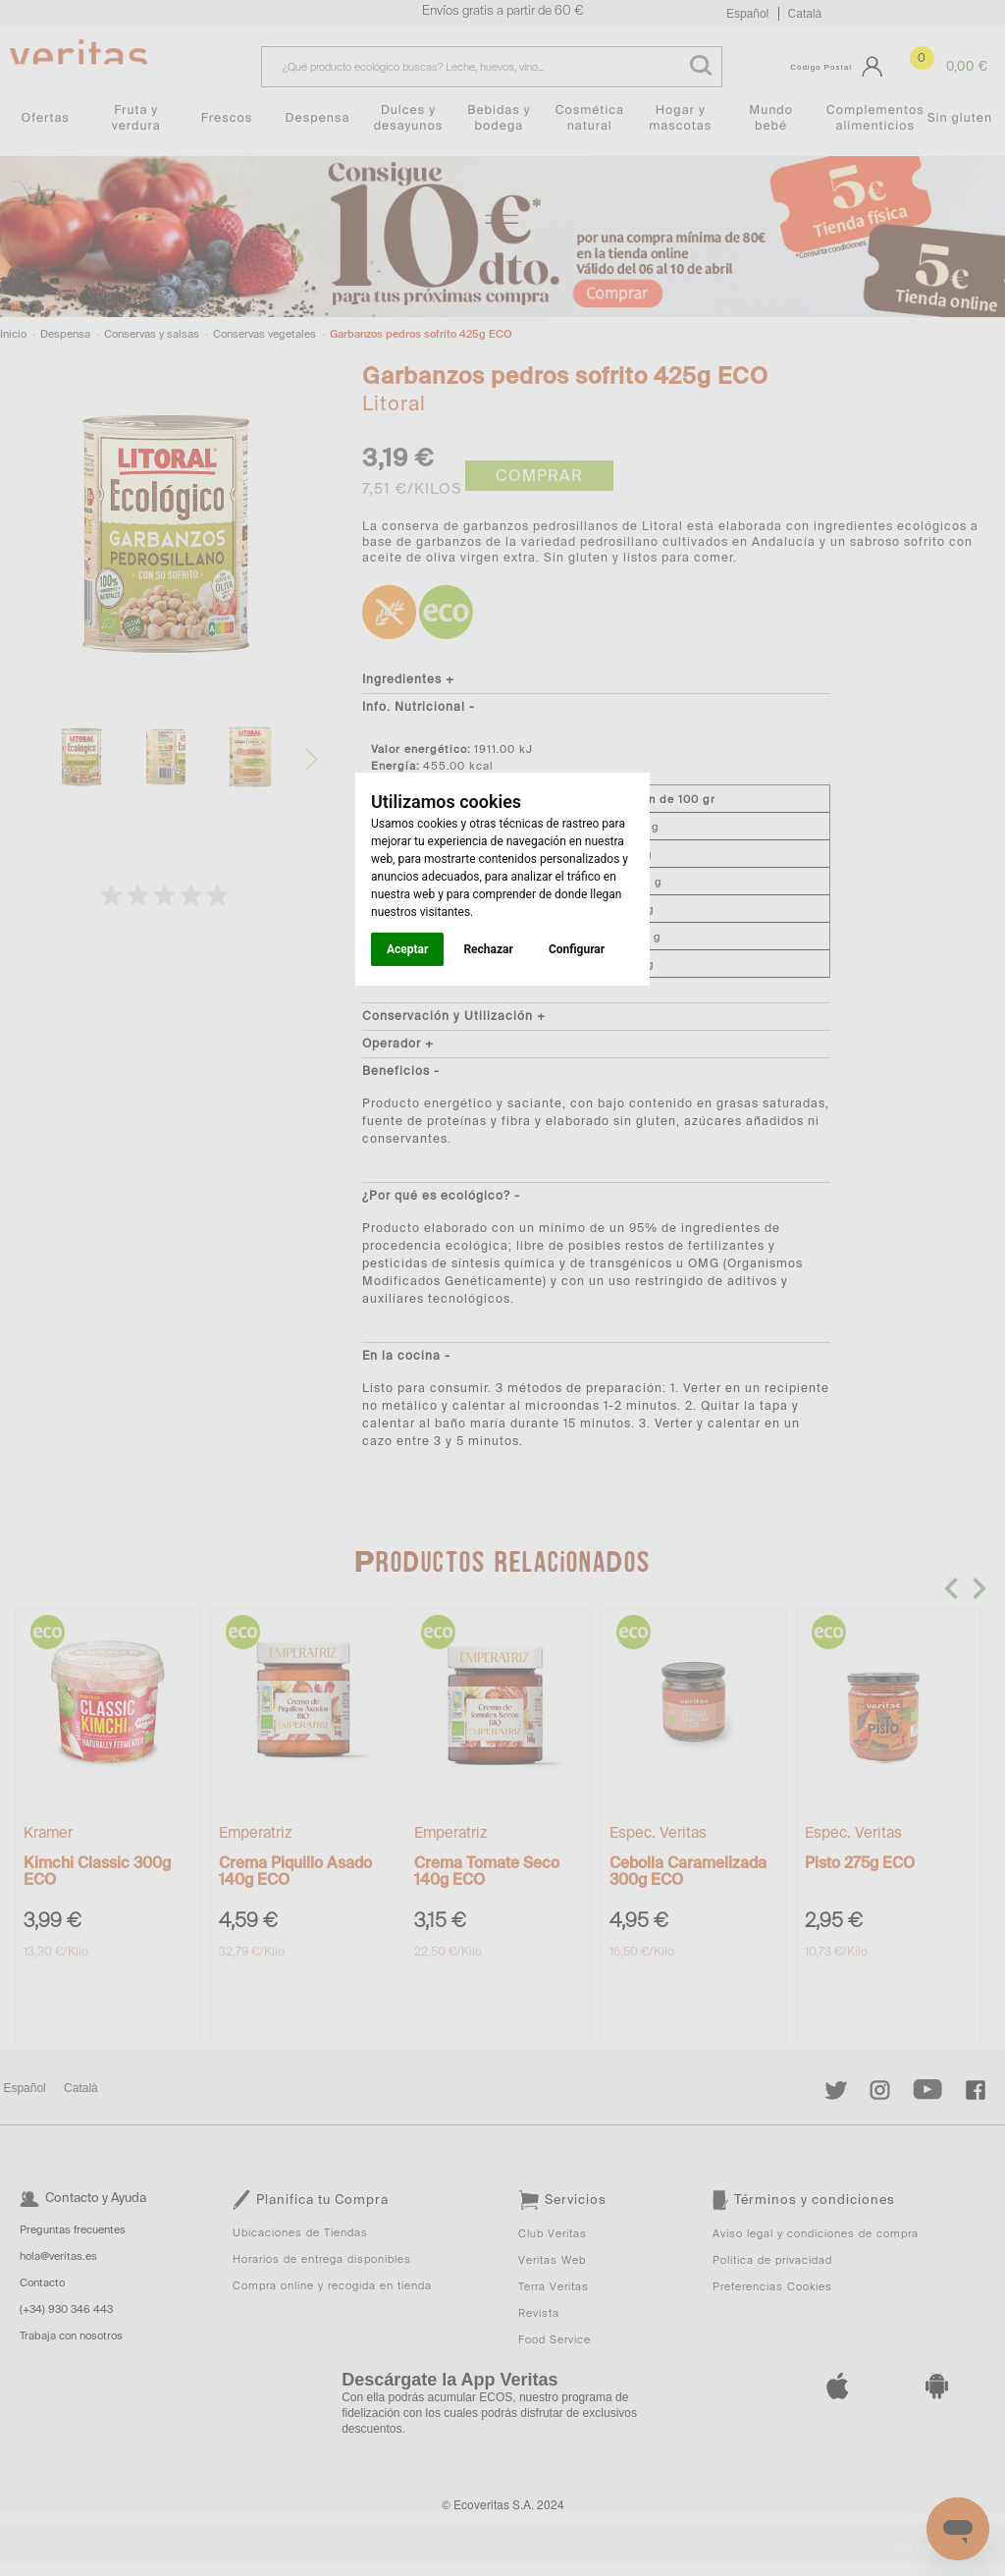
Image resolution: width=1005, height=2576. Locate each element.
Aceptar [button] (407, 949)
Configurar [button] (577, 949)
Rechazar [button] (487, 949)
